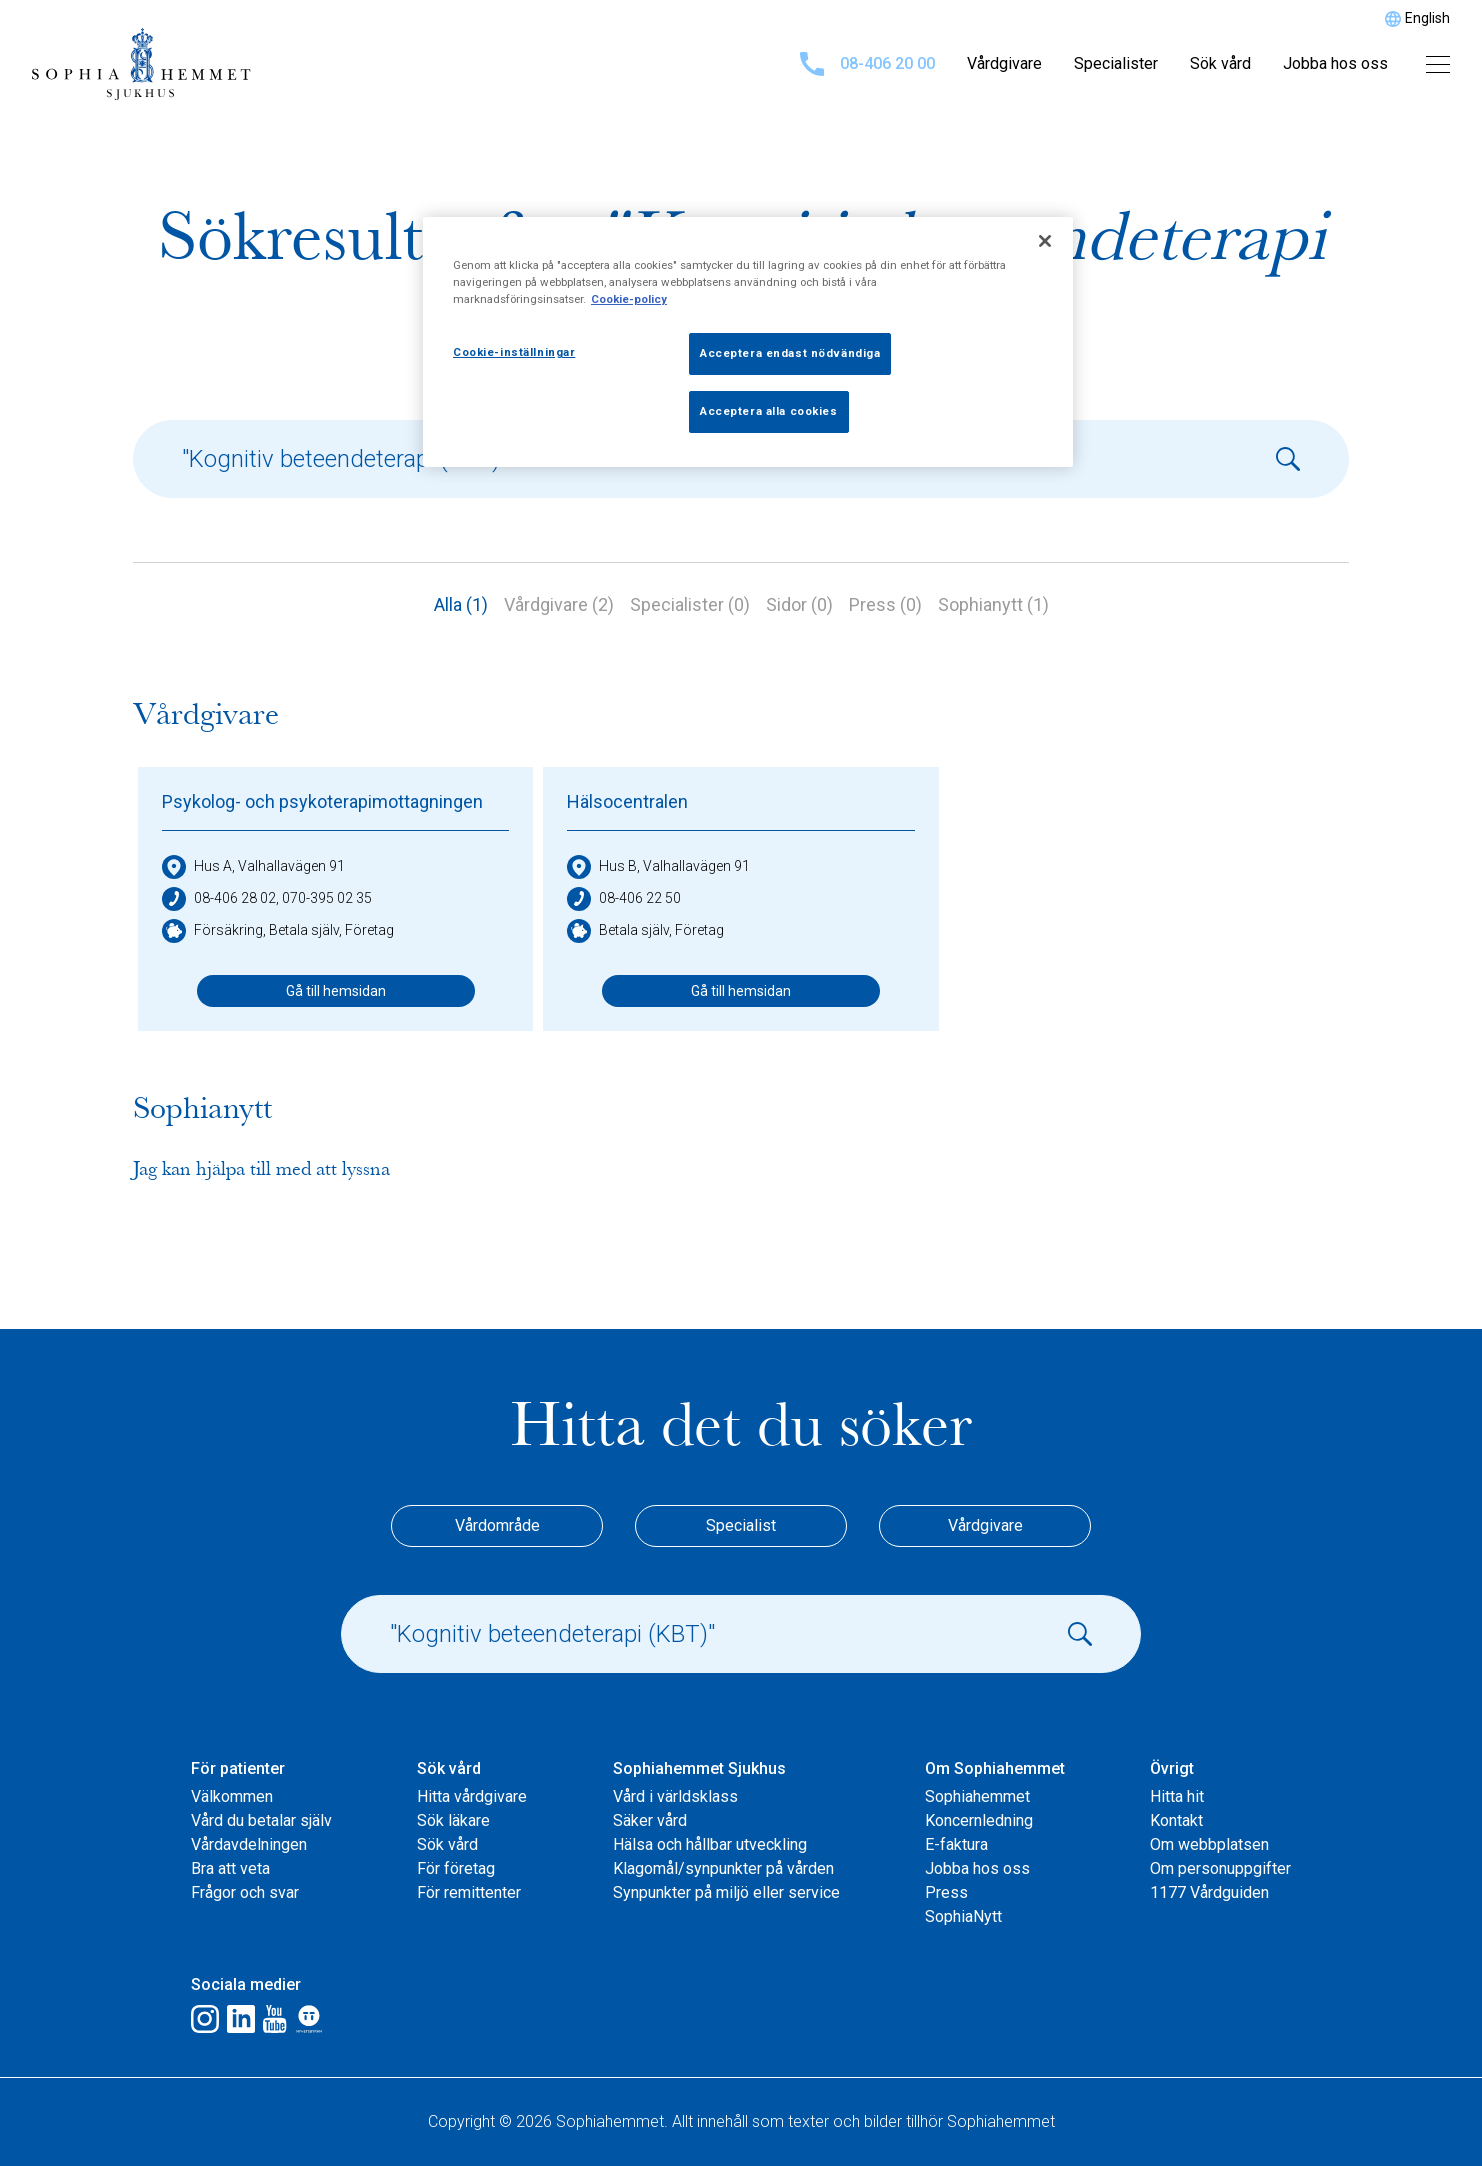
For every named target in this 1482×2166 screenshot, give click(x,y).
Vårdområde (497, 1525)
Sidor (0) (799, 604)
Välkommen (232, 1796)
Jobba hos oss (1335, 63)
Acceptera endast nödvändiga (790, 353)
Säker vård (650, 1820)
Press (946, 1892)
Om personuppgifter (1220, 1868)
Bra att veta (230, 1868)
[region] (748, 342)
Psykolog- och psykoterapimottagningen (322, 801)
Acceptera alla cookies (769, 411)
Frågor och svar (245, 1892)
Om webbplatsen (1209, 1844)
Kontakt (1176, 1820)
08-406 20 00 (867, 64)
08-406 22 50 (624, 899)
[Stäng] (1045, 241)
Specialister (1116, 63)
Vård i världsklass (675, 1796)
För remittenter (469, 1892)
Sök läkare (453, 1820)
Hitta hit (1177, 1796)
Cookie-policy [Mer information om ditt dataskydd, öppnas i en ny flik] (629, 299)
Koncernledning (979, 1820)
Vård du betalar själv (261, 1820)
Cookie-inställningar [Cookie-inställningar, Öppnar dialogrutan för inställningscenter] (514, 352)
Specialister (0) (690, 604)
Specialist (741, 1525)
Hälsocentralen (627, 801)
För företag (456, 1868)
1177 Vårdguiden (1209, 1892)
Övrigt (1172, 1768)
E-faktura (956, 1844)
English (1427, 18)
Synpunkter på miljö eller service (726, 1892)
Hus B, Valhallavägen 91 (658, 867)
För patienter (238, 1768)
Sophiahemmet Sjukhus (699, 1768)
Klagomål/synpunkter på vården (723, 1868)
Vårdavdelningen (249, 1844)
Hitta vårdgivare (472, 1796)
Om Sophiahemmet (995, 1768)
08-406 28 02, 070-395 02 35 (267, 899)
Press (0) (885, 604)
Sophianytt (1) (993, 604)
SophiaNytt (963, 1916)
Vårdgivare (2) (559, 604)
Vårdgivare (1004, 63)
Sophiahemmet (977, 1796)
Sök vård (1220, 63)
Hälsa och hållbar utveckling (710, 1844)
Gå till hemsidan (336, 991)
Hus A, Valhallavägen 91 (253, 867)
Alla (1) (461, 604)
